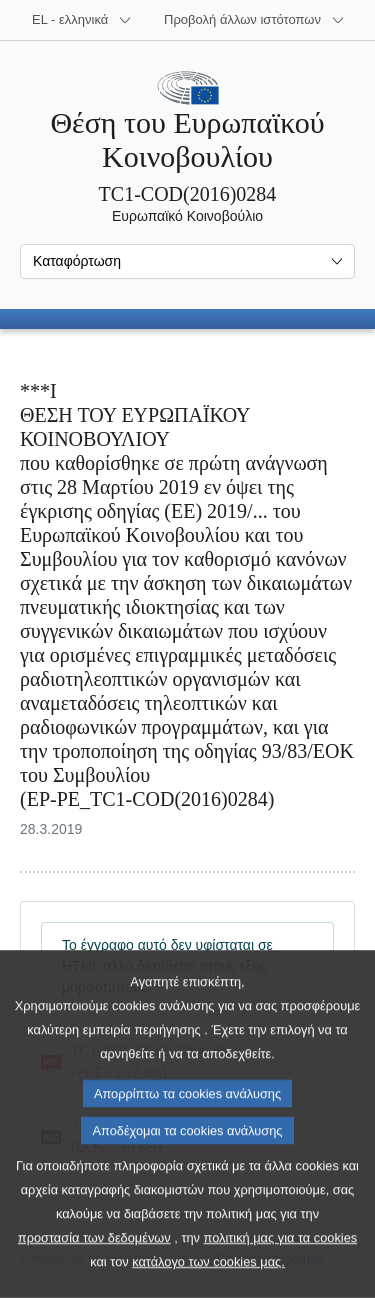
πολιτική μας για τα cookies (281, 1273)
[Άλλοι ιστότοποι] (254, 20)
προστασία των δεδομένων (94, 1273)
